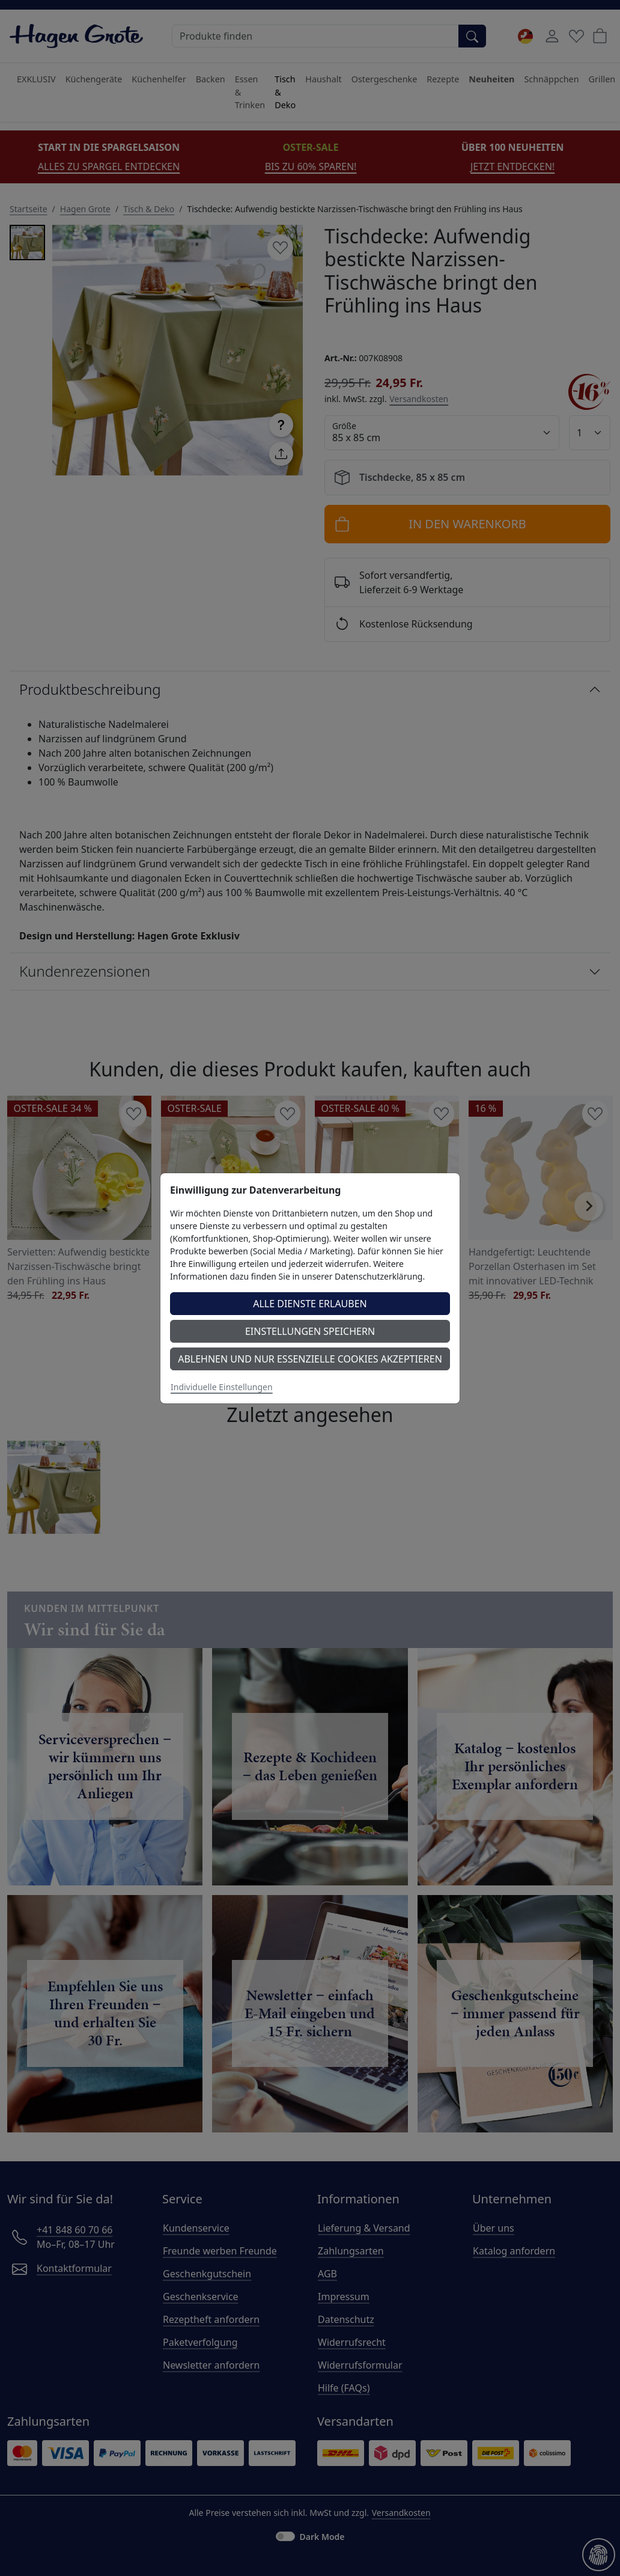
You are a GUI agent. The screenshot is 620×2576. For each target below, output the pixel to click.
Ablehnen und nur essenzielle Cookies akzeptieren (310, 1359)
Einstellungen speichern (310, 1331)
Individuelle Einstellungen (222, 1387)
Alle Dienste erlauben (310, 1303)
